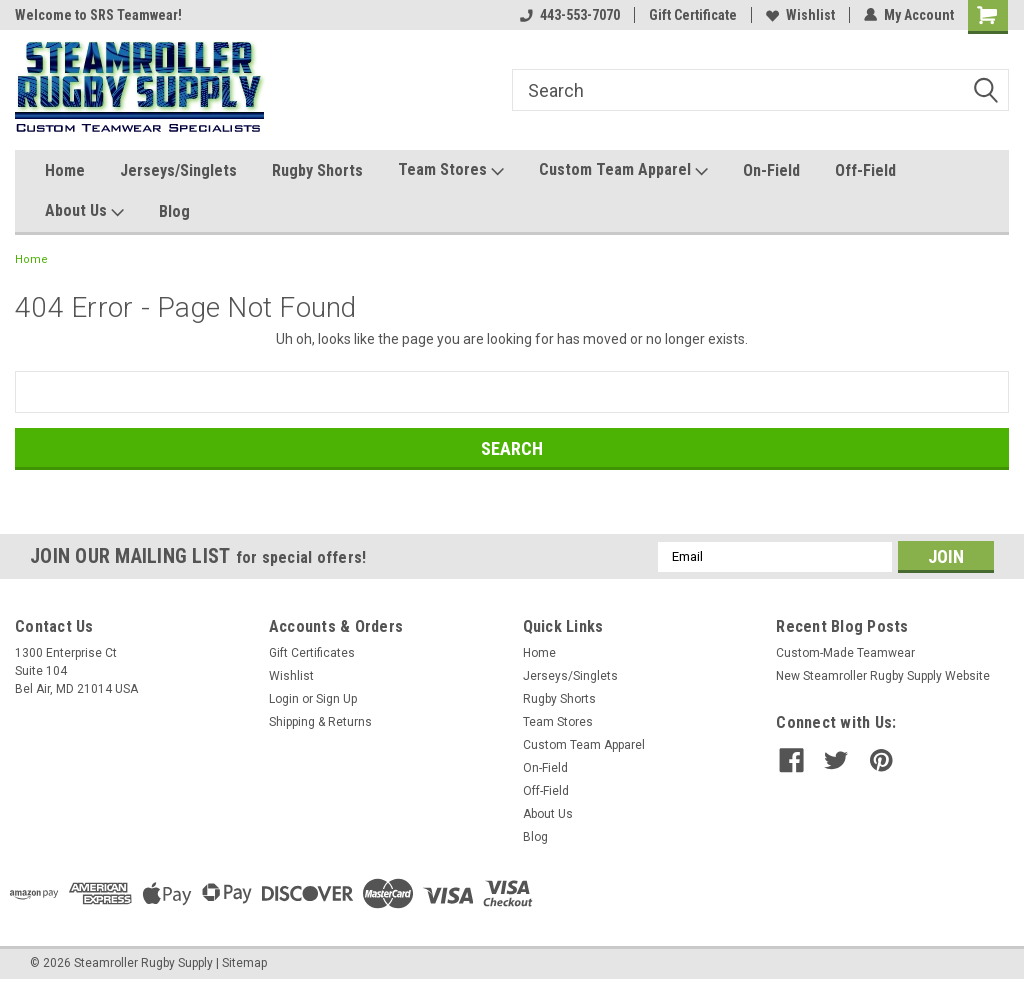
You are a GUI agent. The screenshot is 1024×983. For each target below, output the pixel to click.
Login (284, 699)
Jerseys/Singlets (178, 170)
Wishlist (800, 15)
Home (65, 170)
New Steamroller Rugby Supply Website (883, 676)
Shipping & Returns (320, 722)
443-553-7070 (570, 15)
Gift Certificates (312, 653)
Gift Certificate (693, 15)
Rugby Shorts (317, 170)
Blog (174, 211)
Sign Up (336, 699)
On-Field (771, 170)
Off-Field (865, 170)
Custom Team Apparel (623, 170)
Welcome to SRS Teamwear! (98, 15)
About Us (84, 211)
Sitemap (244, 963)
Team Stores (451, 170)
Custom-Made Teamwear (845, 653)
